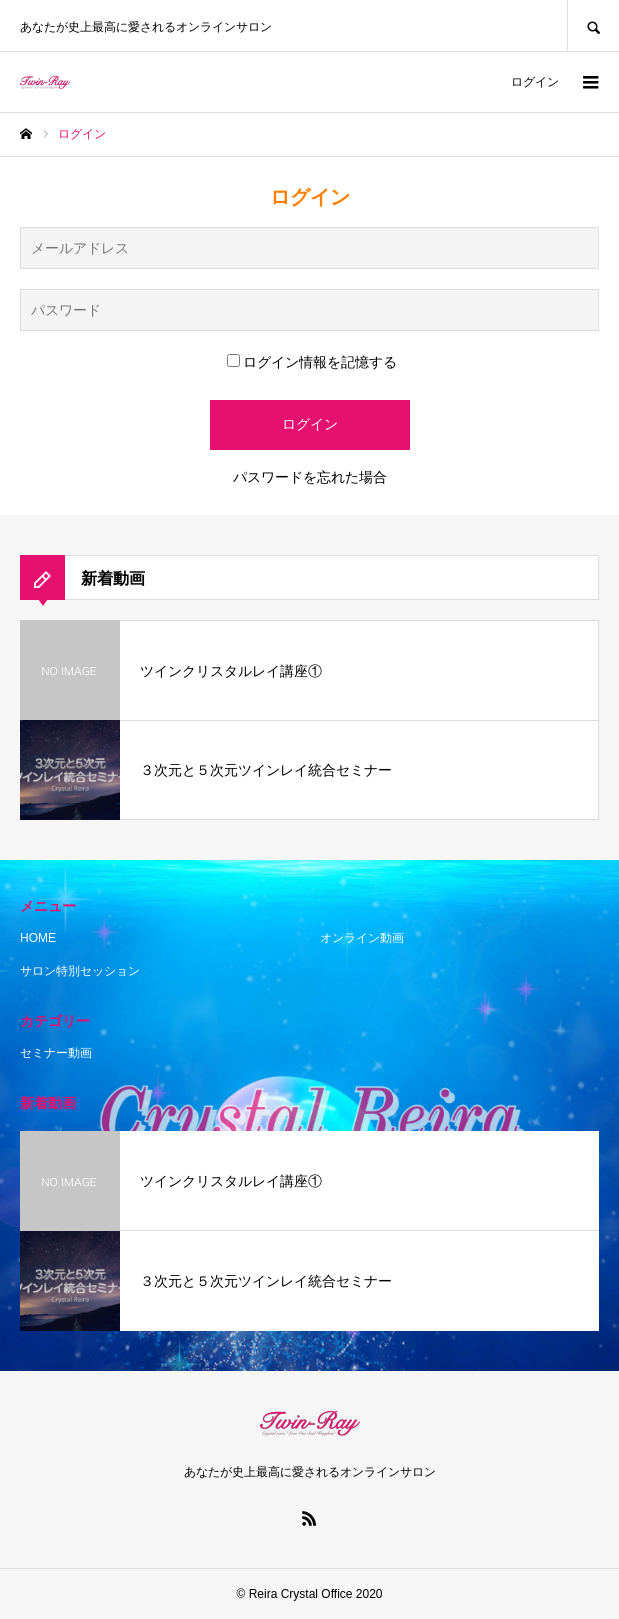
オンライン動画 (362, 938)
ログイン (535, 82)
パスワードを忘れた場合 (310, 477)
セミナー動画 (56, 1053)
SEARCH (593, 25)
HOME (38, 938)
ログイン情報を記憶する (312, 362)
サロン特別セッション (80, 971)
